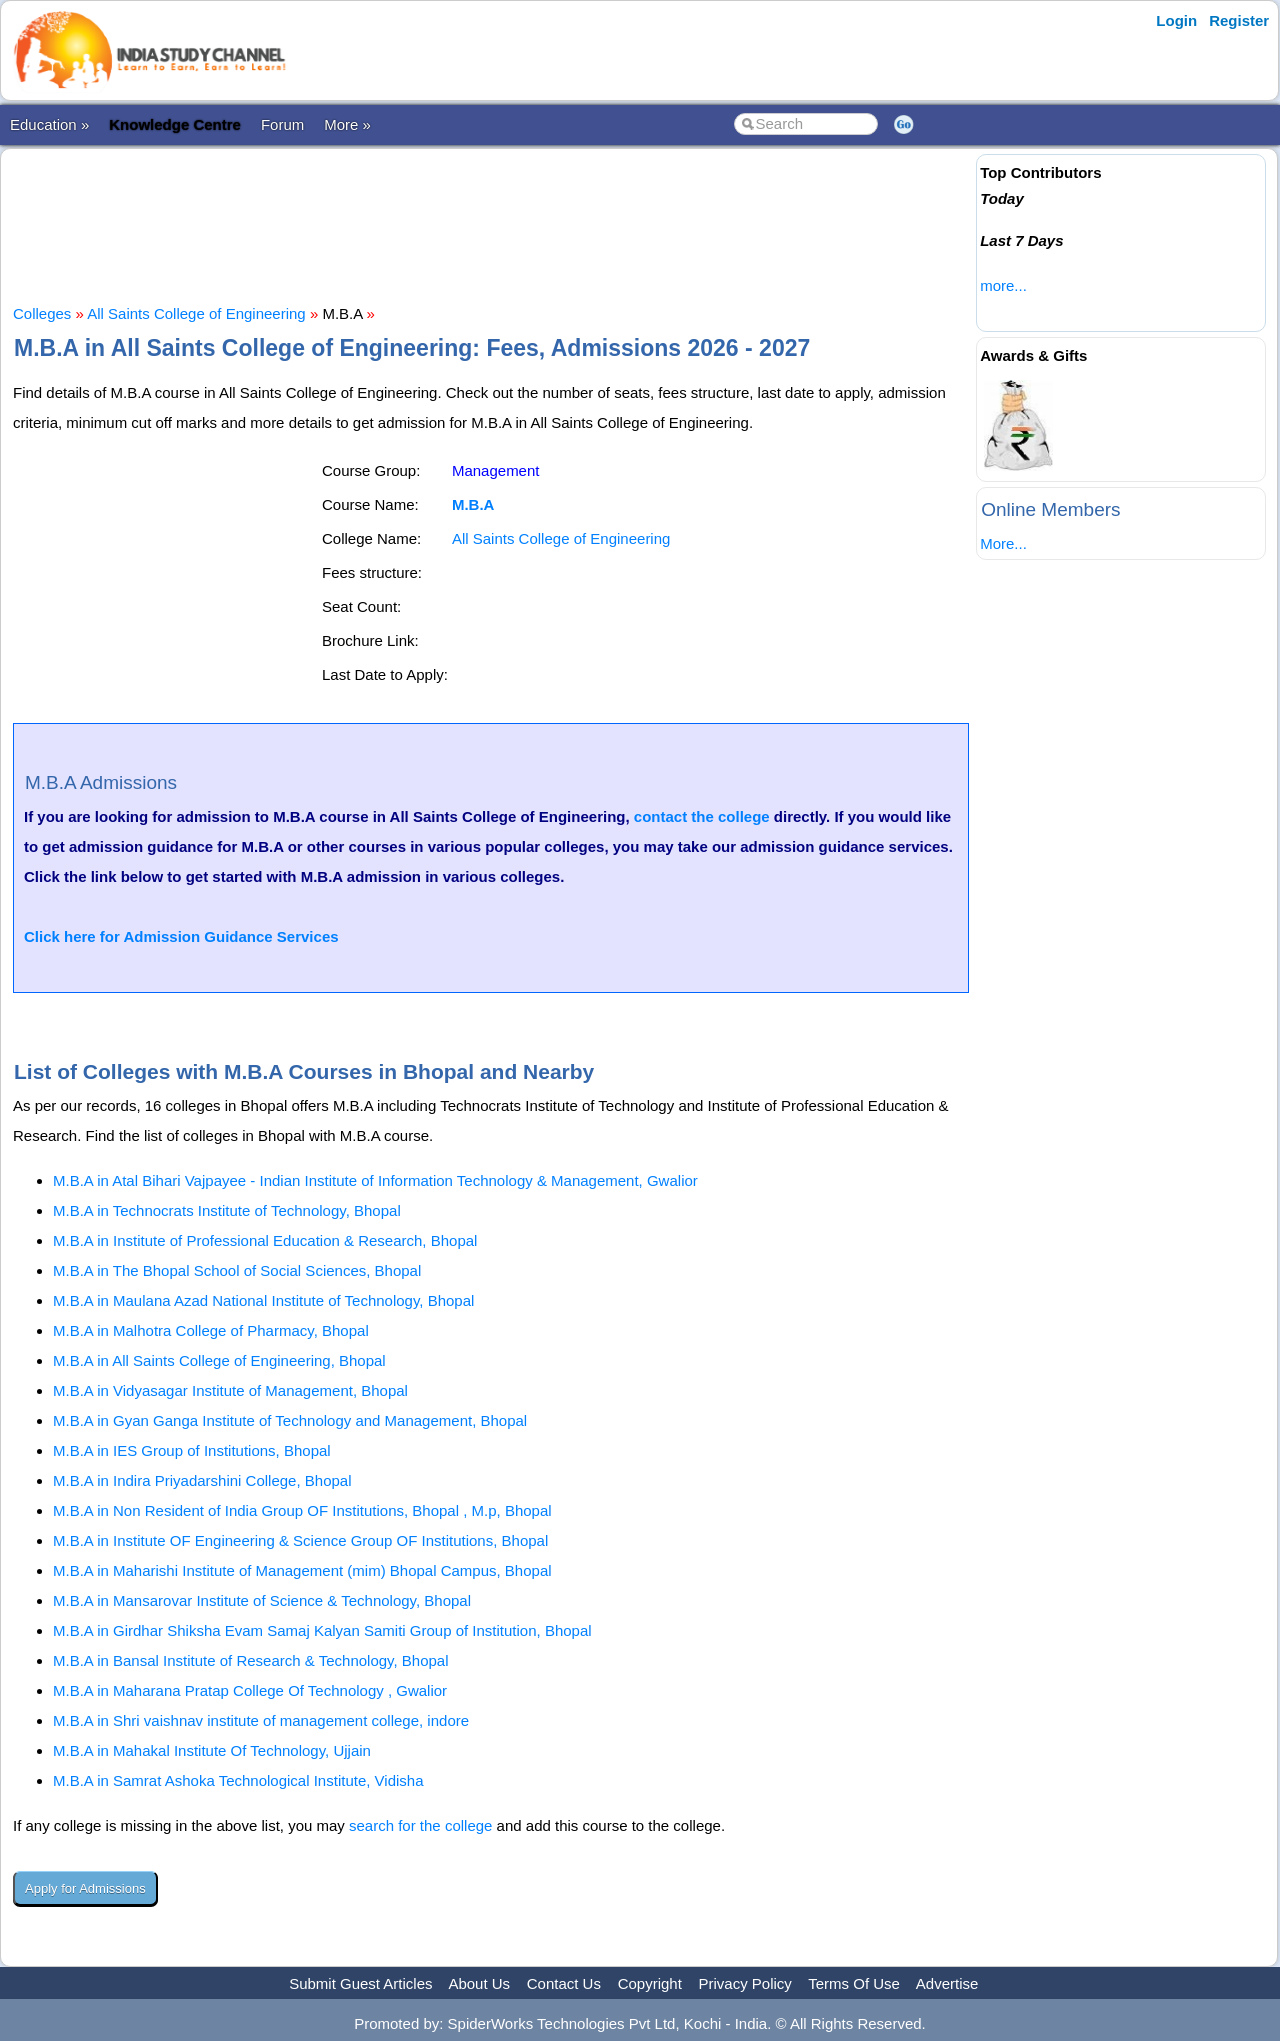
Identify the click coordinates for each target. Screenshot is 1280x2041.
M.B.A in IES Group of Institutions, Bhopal (192, 1450)
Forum (282, 124)
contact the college (702, 816)
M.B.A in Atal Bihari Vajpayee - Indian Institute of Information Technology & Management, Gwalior (375, 1180)
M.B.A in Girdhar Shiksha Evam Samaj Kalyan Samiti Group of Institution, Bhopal (322, 1630)
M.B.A (473, 504)
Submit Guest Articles (360, 1983)
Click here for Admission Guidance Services (181, 936)
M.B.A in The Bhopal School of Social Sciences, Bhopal (237, 1270)
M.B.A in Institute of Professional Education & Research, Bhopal (265, 1240)
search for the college (420, 1825)
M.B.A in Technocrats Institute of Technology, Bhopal (227, 1210)
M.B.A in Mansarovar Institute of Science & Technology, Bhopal (262, 1600)
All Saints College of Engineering (196, 313)
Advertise (947, 1983)
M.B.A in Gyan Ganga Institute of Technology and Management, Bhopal (290, 1420)
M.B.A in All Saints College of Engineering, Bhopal (219, 1360)
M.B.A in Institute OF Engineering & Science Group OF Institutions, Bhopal (300, 1540)
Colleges (42, 313)
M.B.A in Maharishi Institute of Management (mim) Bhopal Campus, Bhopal (302, 1570)
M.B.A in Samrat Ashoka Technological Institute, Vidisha (238, 1780)
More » (347, 124)
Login (1176, 20)
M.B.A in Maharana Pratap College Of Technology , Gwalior (250, 1690)
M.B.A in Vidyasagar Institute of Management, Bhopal (230, 1390)
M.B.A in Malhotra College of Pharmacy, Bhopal (211, 1330)
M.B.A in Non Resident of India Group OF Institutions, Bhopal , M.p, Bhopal (302, 1510)
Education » (49, 124)
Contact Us (564, 1983)
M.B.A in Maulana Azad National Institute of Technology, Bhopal (263, 1300)
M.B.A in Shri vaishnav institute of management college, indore (261, 1720)
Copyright (650, 1983)
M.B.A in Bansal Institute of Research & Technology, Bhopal (251, 1660)
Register (1239, 20)
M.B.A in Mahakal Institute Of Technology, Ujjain (212, 1750)
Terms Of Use (854, 1983)
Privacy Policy (745, 1983)
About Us (479, 1983)
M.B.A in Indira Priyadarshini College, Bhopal (202, 1480)
